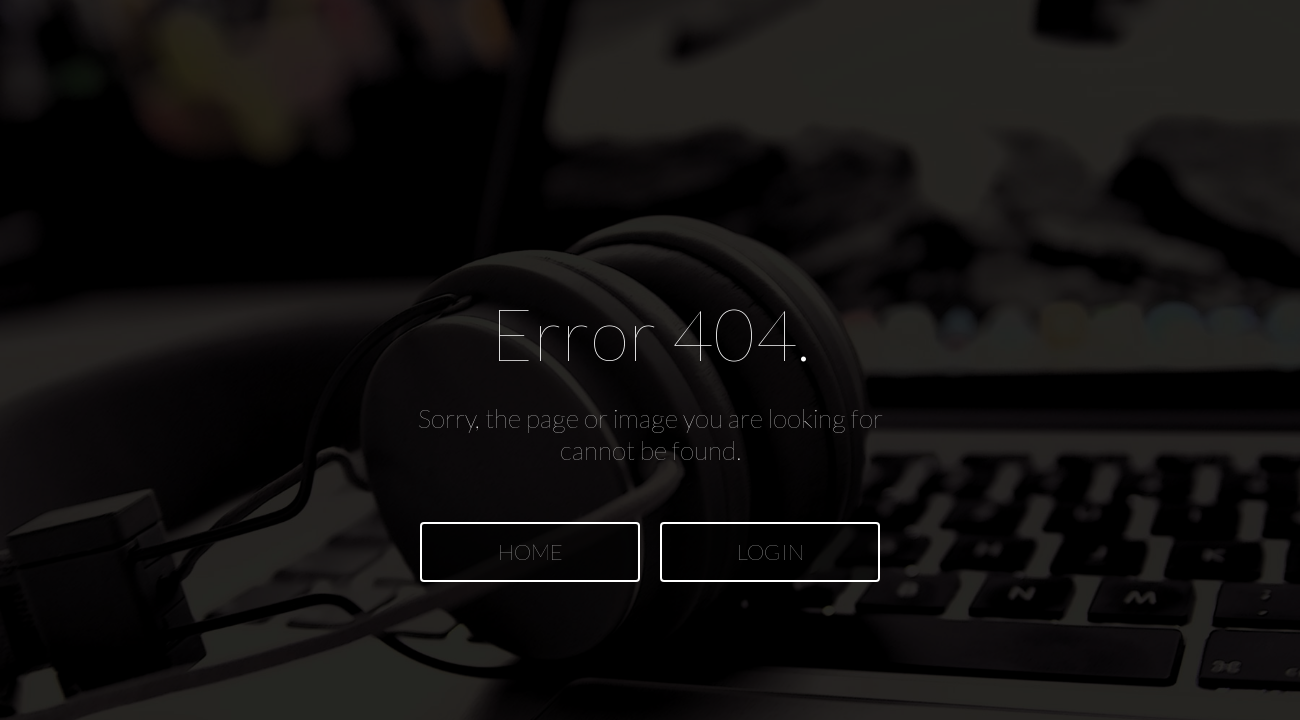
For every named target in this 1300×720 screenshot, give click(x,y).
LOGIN (770, 551)
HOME (530, 551)
